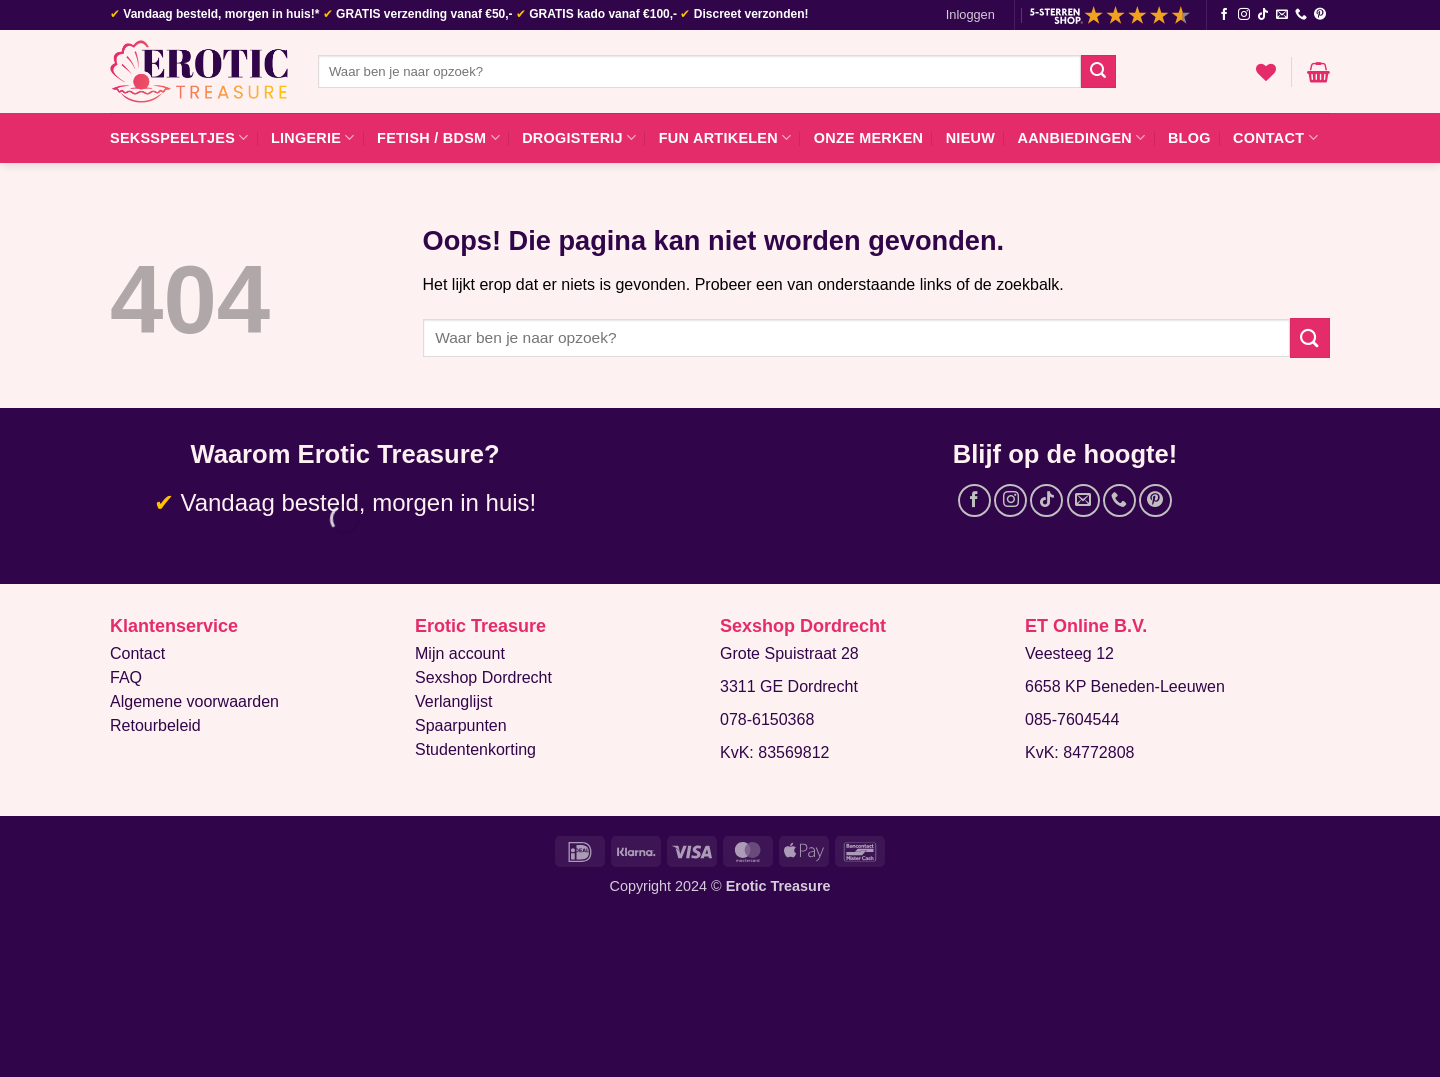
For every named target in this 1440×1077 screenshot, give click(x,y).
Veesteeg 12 (1069, 653)
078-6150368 (767, 719)
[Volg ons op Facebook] (1224, 15)
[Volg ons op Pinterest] (1320, 15)
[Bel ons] (1301, 15)
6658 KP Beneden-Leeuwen (1125, 686)
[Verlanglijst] (1266, 72)
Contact (1275, 137)
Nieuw (970, 138)
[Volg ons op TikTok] (1263, 15)
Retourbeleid (155, 725)
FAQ (126, 677)
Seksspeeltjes (179, 137)
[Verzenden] (1098, 72)
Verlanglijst (453, 701)
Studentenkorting (475, 749)
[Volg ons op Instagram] (1244, 15)
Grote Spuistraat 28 (789, 653)
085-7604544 (1072, 719)
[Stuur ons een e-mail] (1282, 15)
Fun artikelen (725, 137)
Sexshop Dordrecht (483, 677)
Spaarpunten (461, 725)
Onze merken (869, 138)
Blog (1189, 138)
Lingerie (313, 137)
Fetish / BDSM (438, 137)
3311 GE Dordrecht (789, 686)
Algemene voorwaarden (194, 701)
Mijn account (460, 653)
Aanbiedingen (1081, 137)
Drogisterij (579, 137)
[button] (970, 15)
